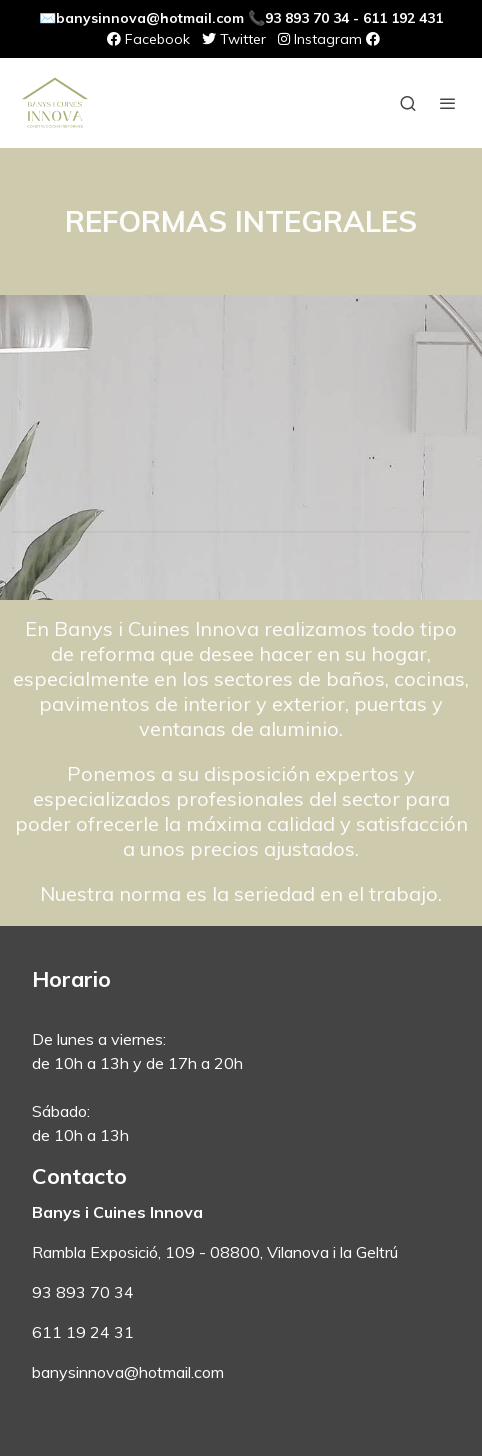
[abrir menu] (448, 103)
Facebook (148, 39)
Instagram (320, 39)
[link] (55, 103)
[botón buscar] (408, 103)
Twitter (234, 39)
